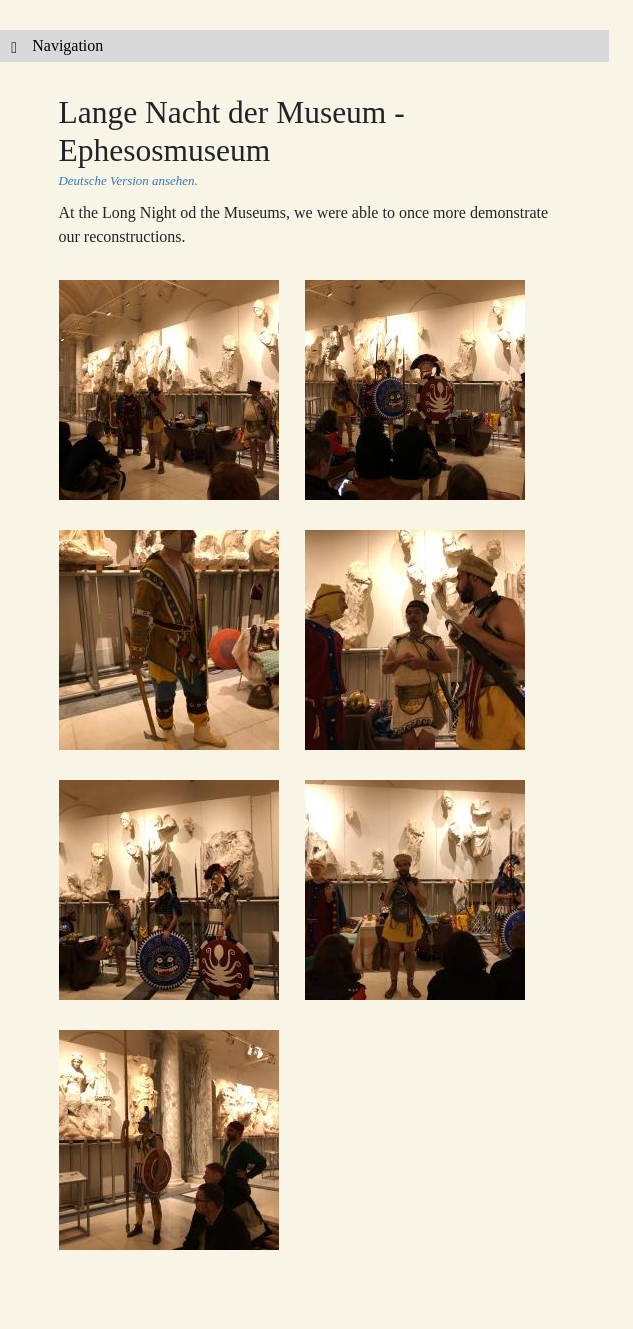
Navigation (51, 45)
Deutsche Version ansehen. (128, 180)
